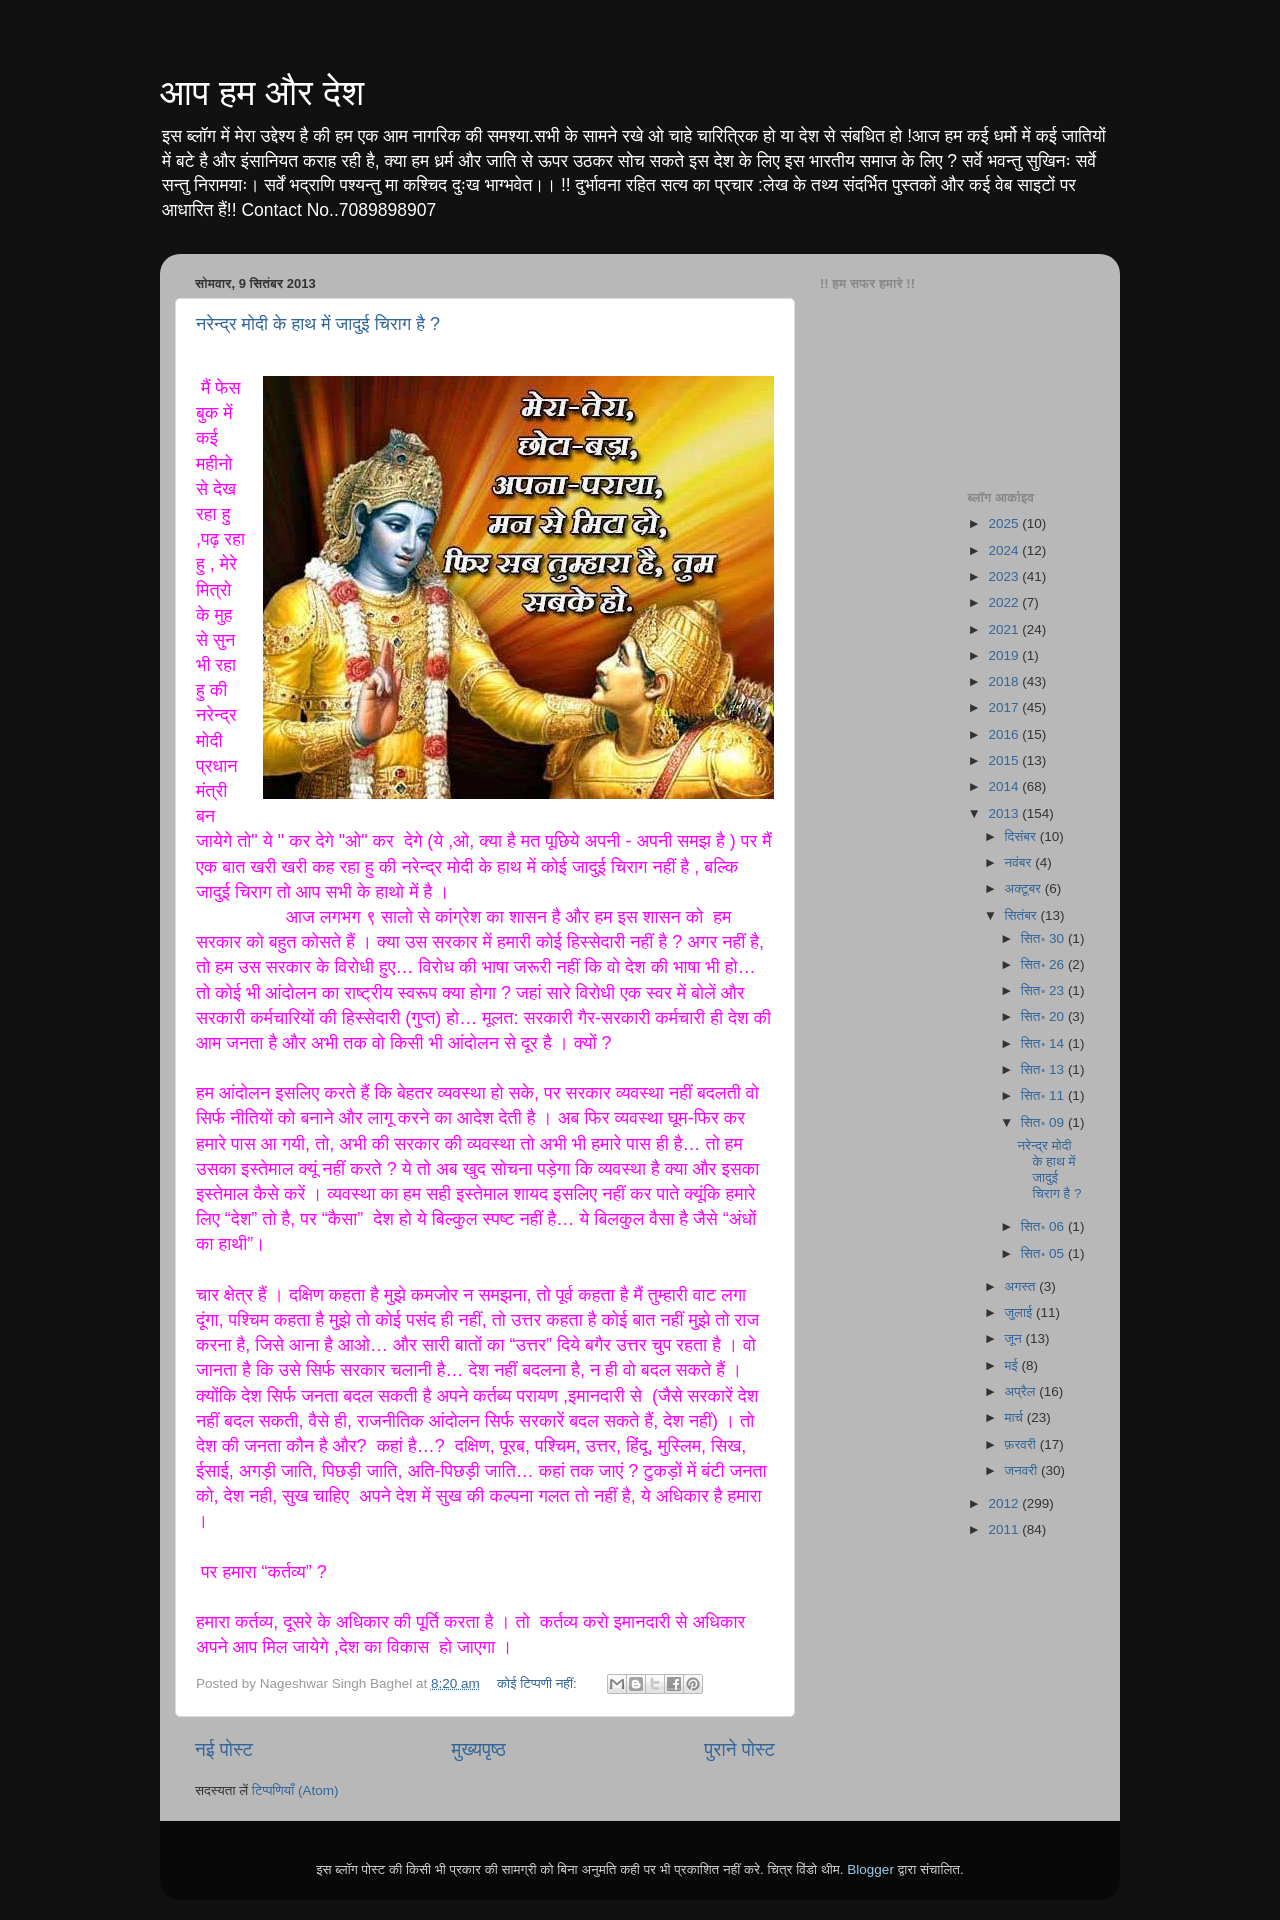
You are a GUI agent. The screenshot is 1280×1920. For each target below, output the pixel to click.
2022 (1005, 602)
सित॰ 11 (1044, 1095)
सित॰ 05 (1044, 1253)
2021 (1005, 629)
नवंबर (1020, 862)
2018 (1005, 681)
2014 (1005, 786)
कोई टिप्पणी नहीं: (539, 1683)
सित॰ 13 (1044, 1069)
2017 (1005, 707)
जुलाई (1020, 1312)
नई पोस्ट (224, 1749)
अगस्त (1022, 1286)
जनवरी (1023, 1470)
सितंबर (1023, 915)
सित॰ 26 (1044, 964)
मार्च (1016, 1417)
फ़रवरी (1022, 1444)
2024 (1005, 550)
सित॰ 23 (1044, 990)
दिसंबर (1022, 836)
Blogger (870, 1869)
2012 (1005, 1503)
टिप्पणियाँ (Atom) (295, 1790)
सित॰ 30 (1044, 938)
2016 (1005, 734)
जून (1015, 1338)
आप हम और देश (262, 92)
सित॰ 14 (1044, 1043)
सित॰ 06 (1044, 1226)
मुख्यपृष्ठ (478, 1749)
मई (1013, 1365)
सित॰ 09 (1044, 1122)
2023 (1005, 576)
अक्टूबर (1025, 888)
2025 (1005, 523)
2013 (1005, 813)
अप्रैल (1022, 1391)
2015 (1005, 760)
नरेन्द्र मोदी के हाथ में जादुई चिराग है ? (318, 324)
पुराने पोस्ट (739, 1749)
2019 (1005, 655)
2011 (1005, 1529)
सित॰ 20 (1044, 1016)
